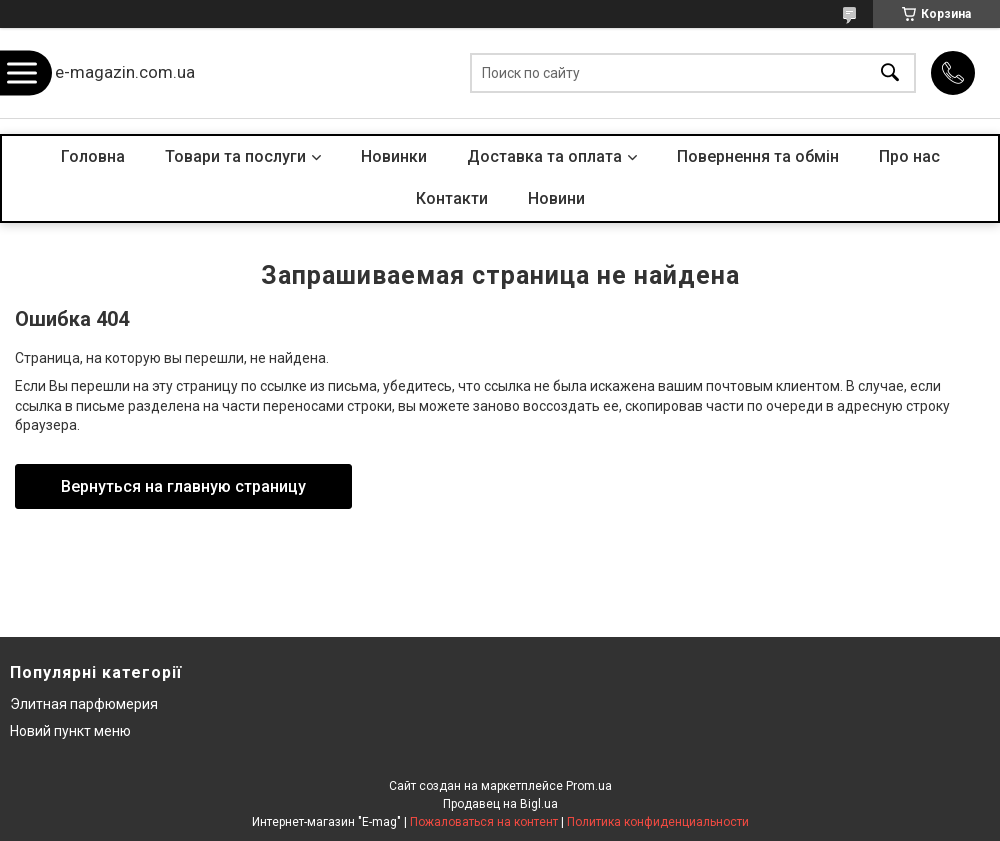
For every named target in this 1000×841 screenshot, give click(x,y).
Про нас (909, 156)
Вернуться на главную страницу (183, 486)
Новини (556, 198)
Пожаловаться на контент (484, 822)
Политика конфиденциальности (658, 822)
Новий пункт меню (70, 731)
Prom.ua (589, 786)
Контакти (452, 198)
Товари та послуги (235, 156)
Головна (93, 156)
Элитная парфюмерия (84, 704)
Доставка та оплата (544, 156)
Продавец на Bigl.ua (500, 804)
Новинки (394, 156)
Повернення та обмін (758, 156)
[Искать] (890, 73)
